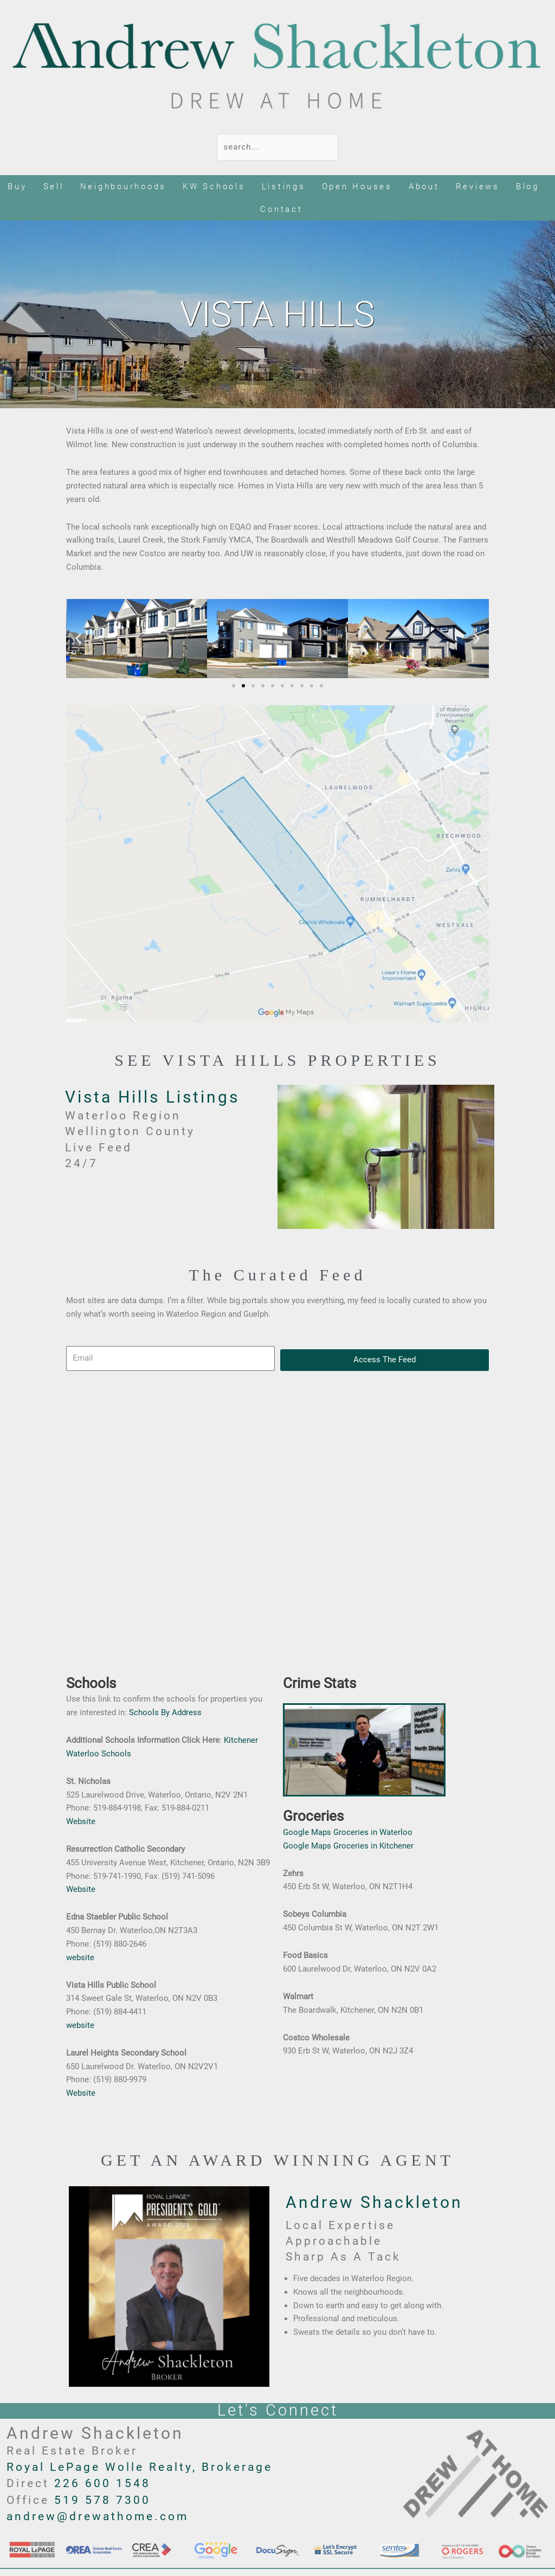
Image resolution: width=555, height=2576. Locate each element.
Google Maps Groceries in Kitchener (348, 1846)
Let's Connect (277, 2410)
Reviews (478, 186)
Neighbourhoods (123, 186)
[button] (78, 638)
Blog (527, 186)
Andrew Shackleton (374, 2202)
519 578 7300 (102, 2500)
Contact (281, 209)
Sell (53, 186)
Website (80, 1821)
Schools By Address (165, 1712)
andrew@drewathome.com (98, 2516)
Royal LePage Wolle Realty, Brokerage (140, 2467)
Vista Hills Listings (152, 1096)
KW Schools (214, 186)
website (80, 1957)
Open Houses (357, 186)
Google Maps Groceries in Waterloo (347, 1832)
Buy (17, 186)
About (424, 186)
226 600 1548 (102, 2483)
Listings (284, 186)
